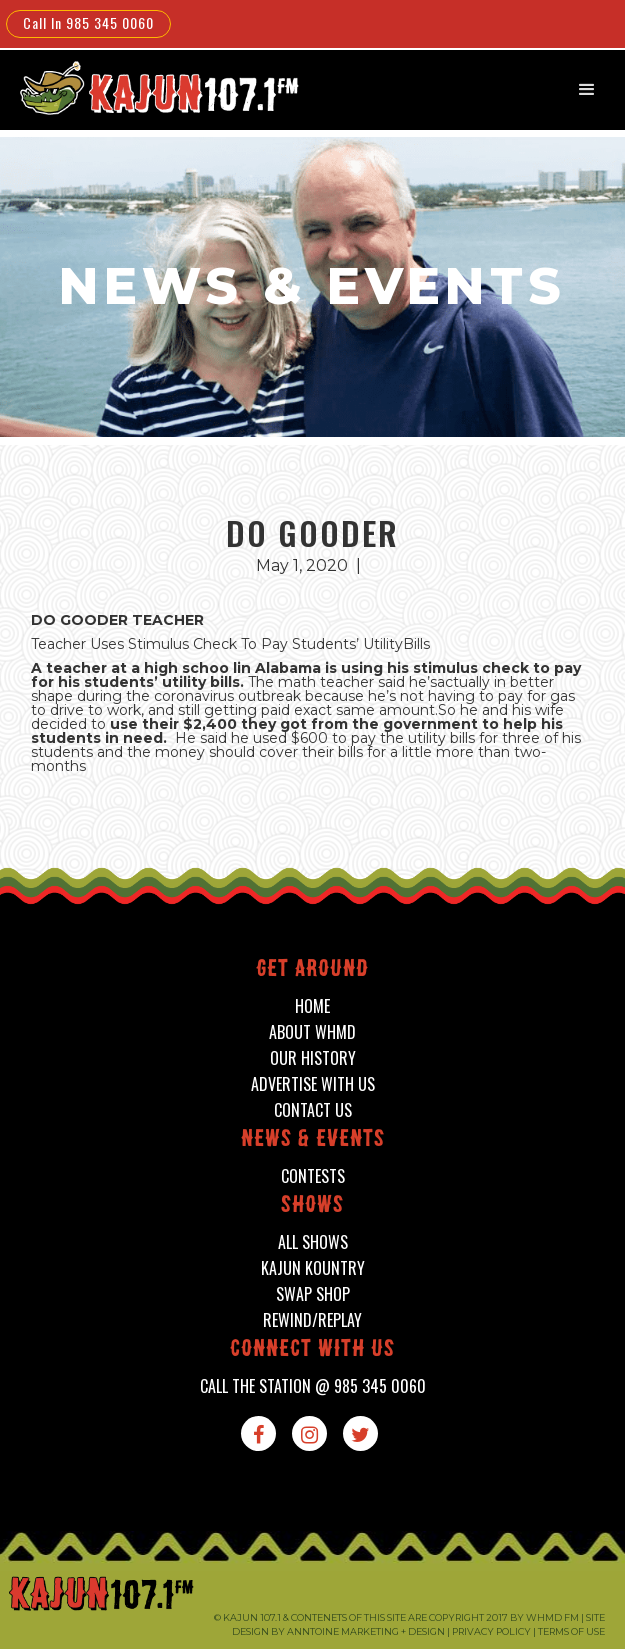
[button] (587, 90)
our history (313, 1058)
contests (313, 1176)
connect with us (312, 1350)
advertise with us (313, 1084)
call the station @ (313, 1386)
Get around (312, 970)
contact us (313, 1110)
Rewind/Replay (312, 1320)
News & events (313, 1140)
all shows (313, 1242)
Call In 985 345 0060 (88, 22)
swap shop (313, 1294)
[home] (146, 87)
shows (312, 1206)
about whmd (312, 1032)
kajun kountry (313, 1268)
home (312, 1006)
